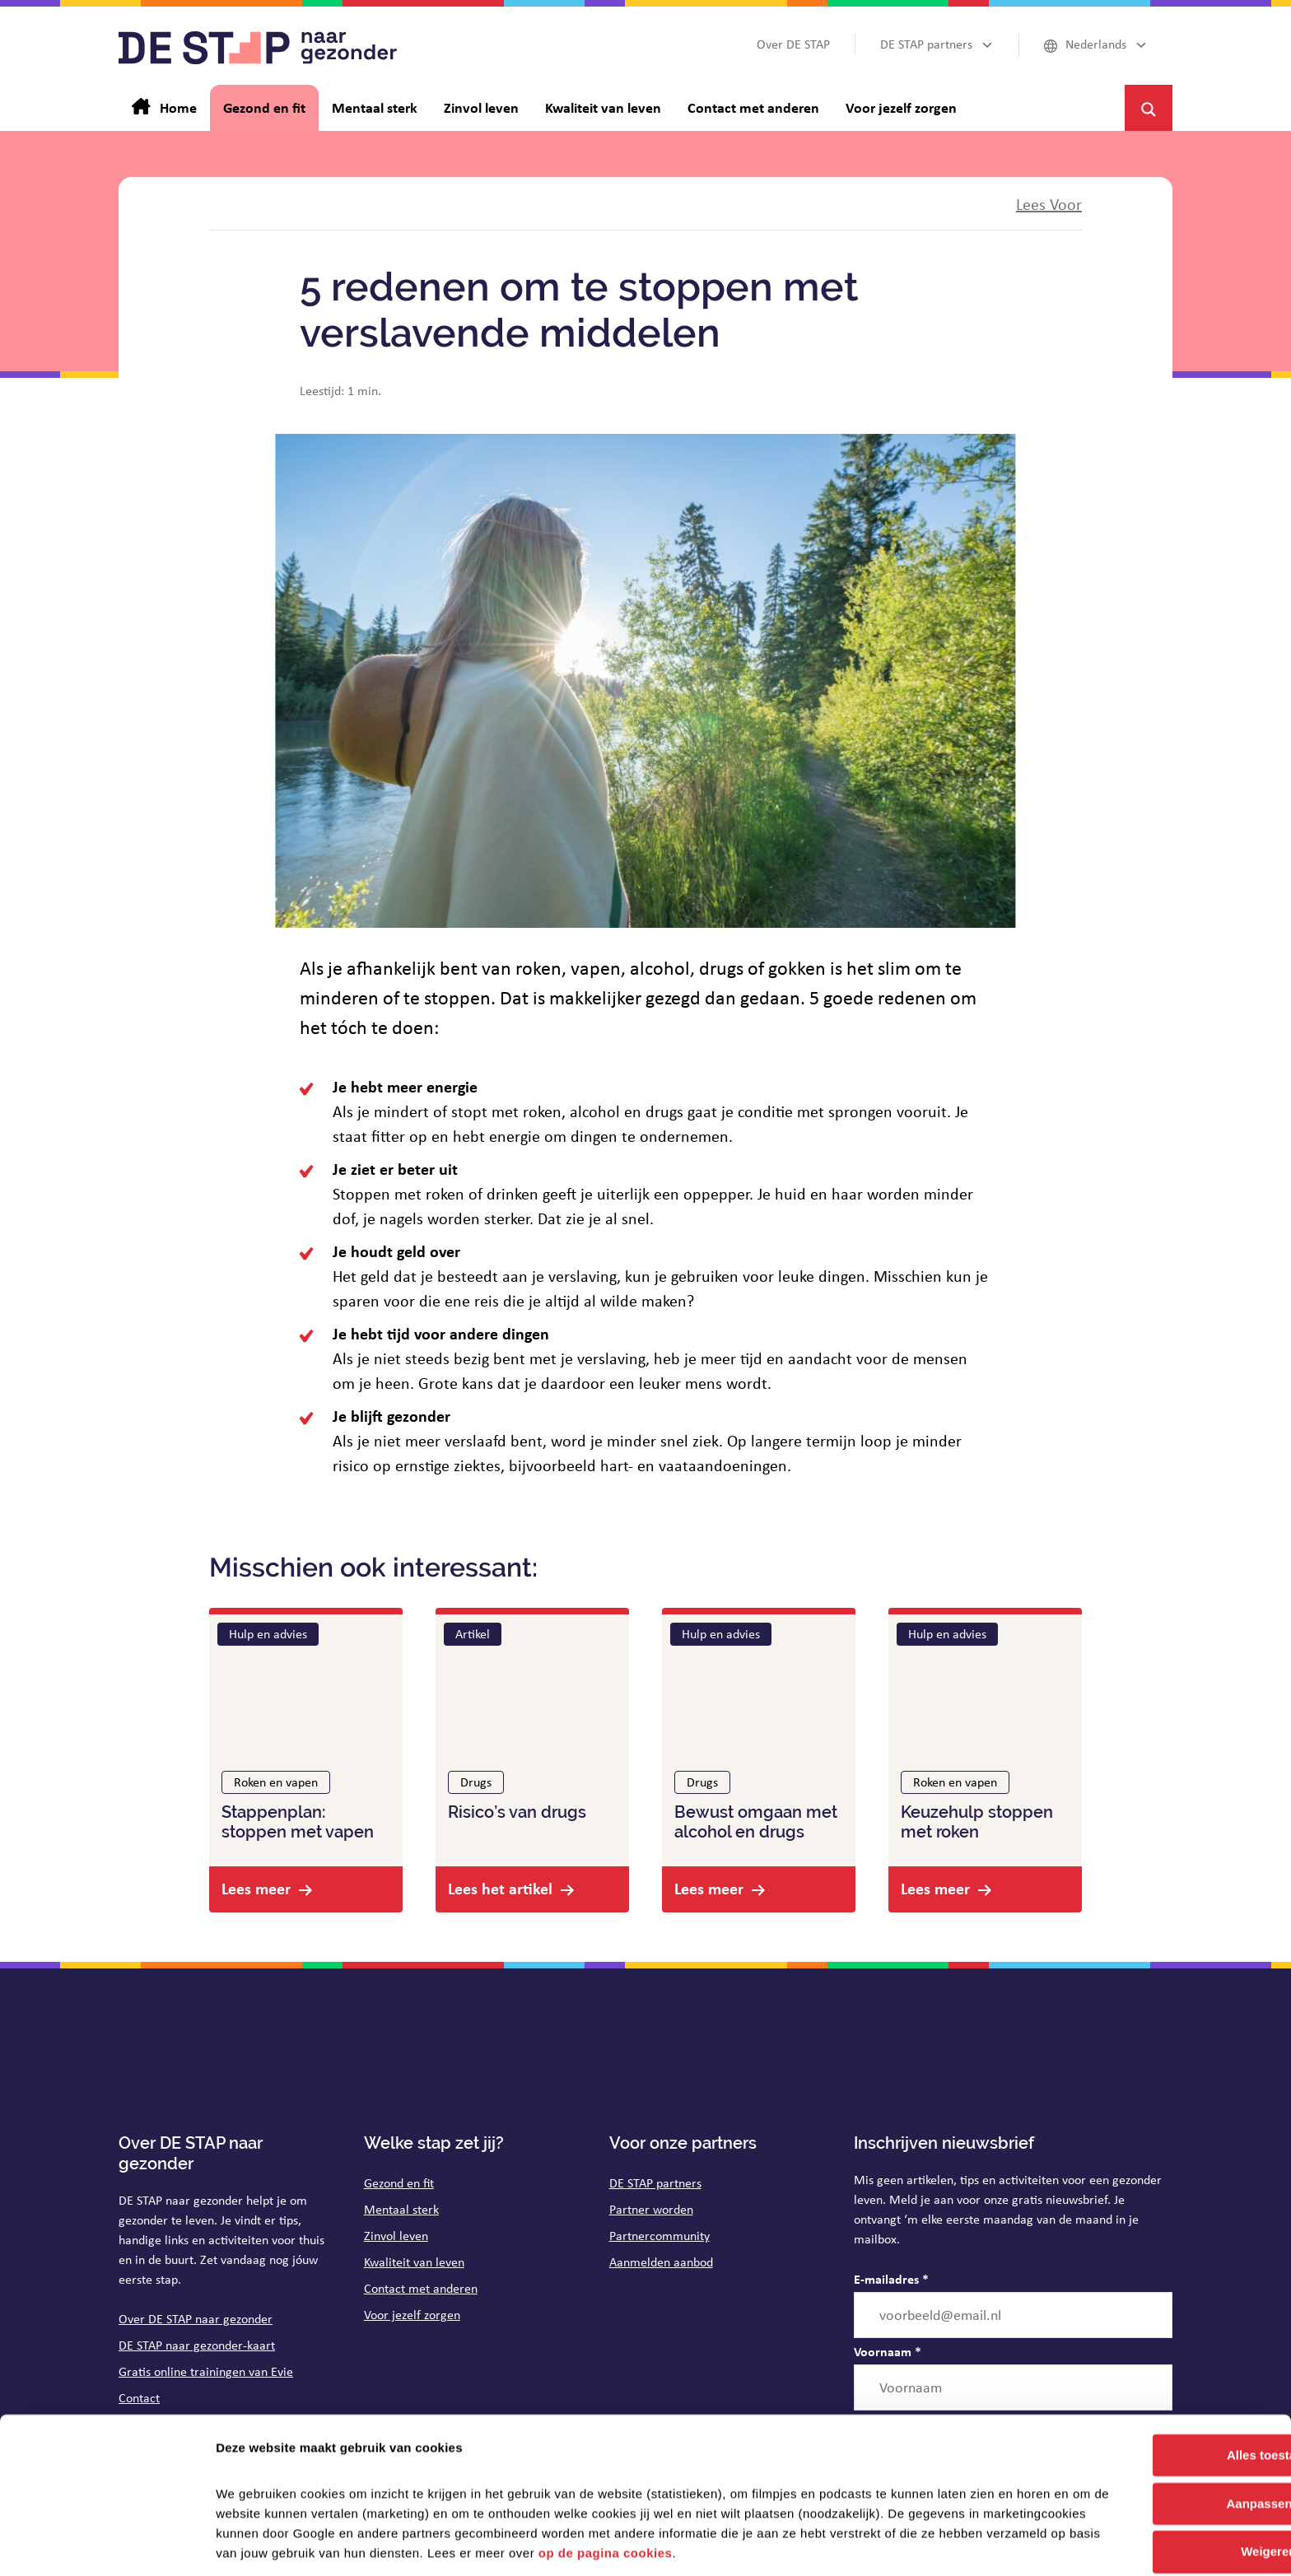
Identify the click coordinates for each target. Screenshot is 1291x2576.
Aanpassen (1154, 2449)
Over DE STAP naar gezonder (196, 2318)
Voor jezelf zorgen (412, 2314)
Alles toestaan (1153, 2400)
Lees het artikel (500, 1888)
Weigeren (1153, 2497)
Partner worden (651, 2209)
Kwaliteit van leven (414, 2262)
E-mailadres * (891, 2279)
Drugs (476, 1782)
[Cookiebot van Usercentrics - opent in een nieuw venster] (107, 2544)
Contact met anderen (421, 2288)
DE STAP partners (655, 2183)
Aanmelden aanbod (661, 2262)
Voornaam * (887, 2351)
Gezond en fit (399, 2183)
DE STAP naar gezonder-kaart (197, 2345)
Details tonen (255, 2543)
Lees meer (256, 1888)
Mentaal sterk (401, 2209)
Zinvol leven (396, 2235)
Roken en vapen (276, 1782)
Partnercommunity (659, 2235)
